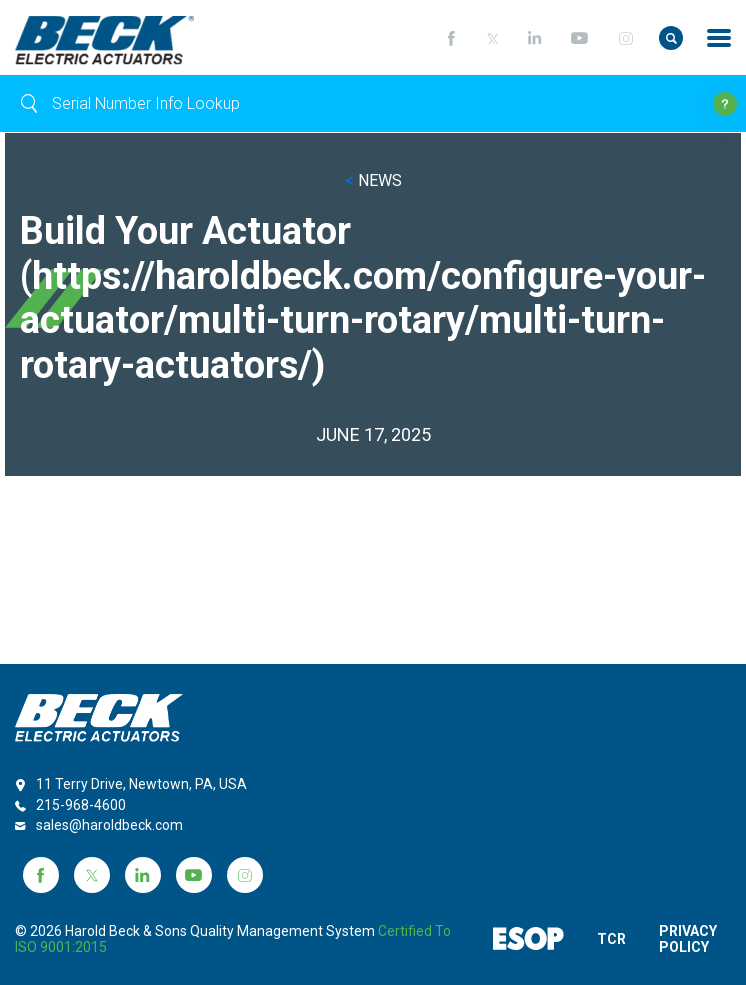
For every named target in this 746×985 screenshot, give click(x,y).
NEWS (373, 180)
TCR (611, 939)
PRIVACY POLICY (692, 939)
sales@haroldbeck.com (109, 825)
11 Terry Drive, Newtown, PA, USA (141, 784)
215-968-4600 (81, 805)
